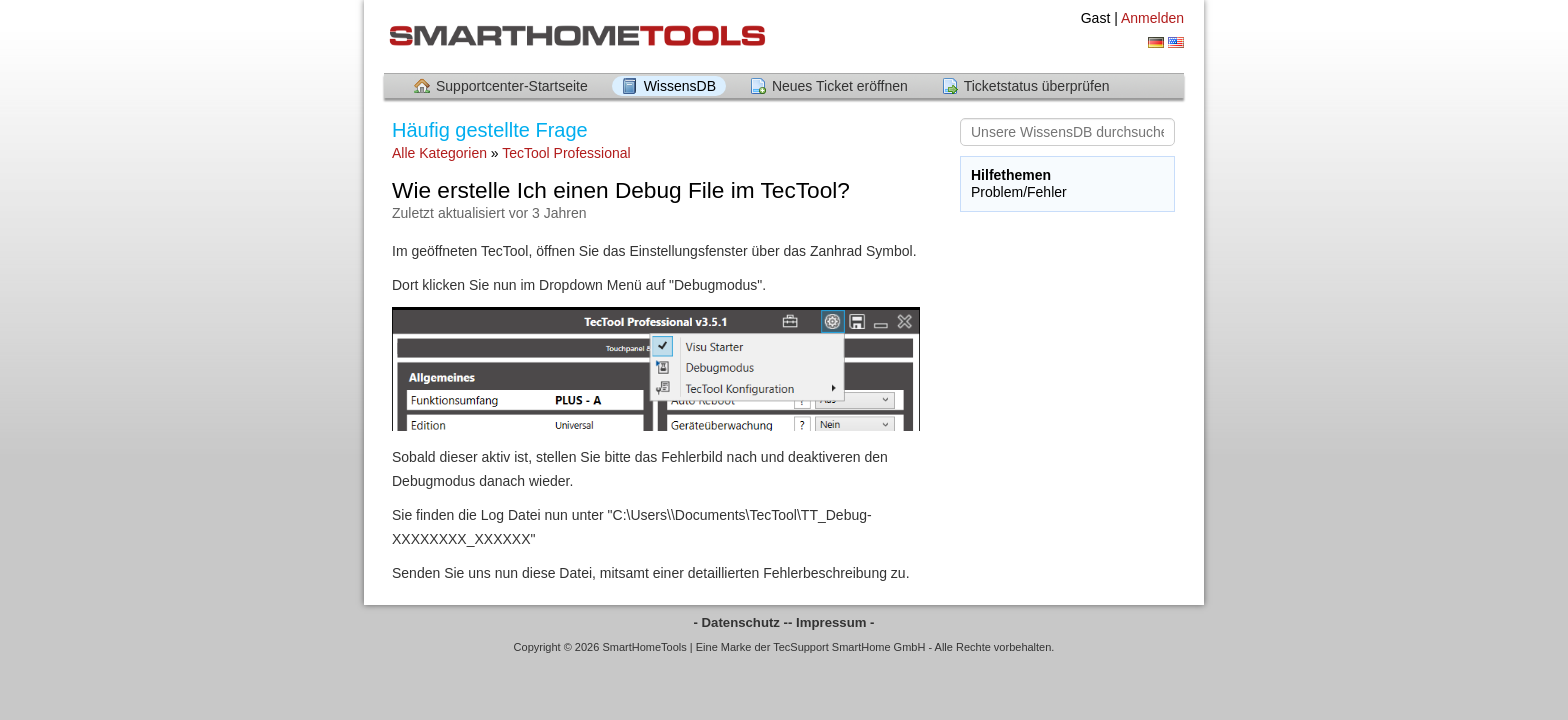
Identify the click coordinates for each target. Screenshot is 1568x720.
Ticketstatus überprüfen (1037, 86)
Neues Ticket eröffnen (840, 86)
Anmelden (1152, 18)
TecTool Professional (566, 153)
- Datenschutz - (741, 622)
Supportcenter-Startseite (512, 86)
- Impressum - (831, 622)
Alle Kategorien (439, 153)
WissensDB (680, 86)
